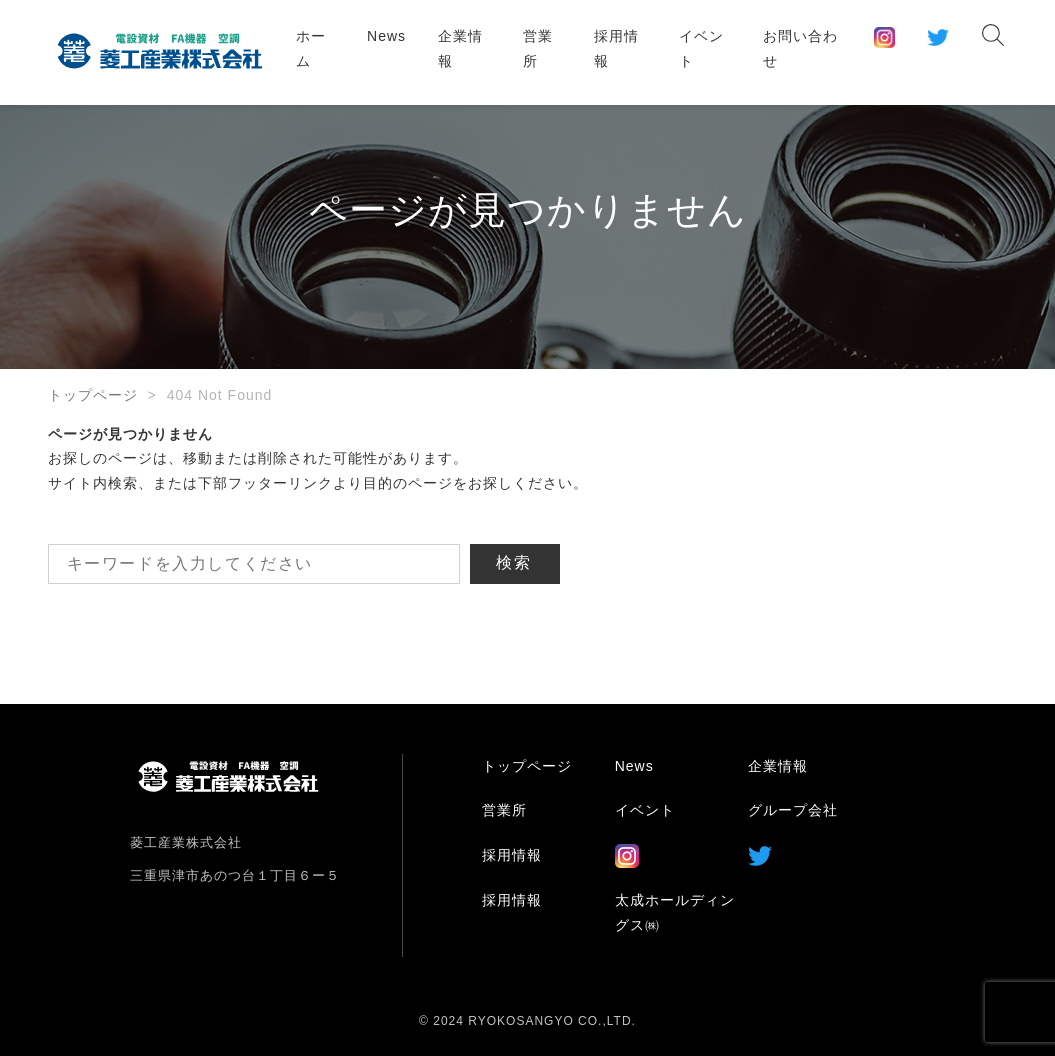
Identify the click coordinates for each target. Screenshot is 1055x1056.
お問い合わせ (800, 48)
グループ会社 (793, 810)
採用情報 (616, 48)
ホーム (311, 48)
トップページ (93, 395)
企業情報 (460, 48)
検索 (515, 562)
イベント (701, 48)
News (386, 36)
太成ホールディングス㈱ (675, 912)
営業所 (538, 48)
